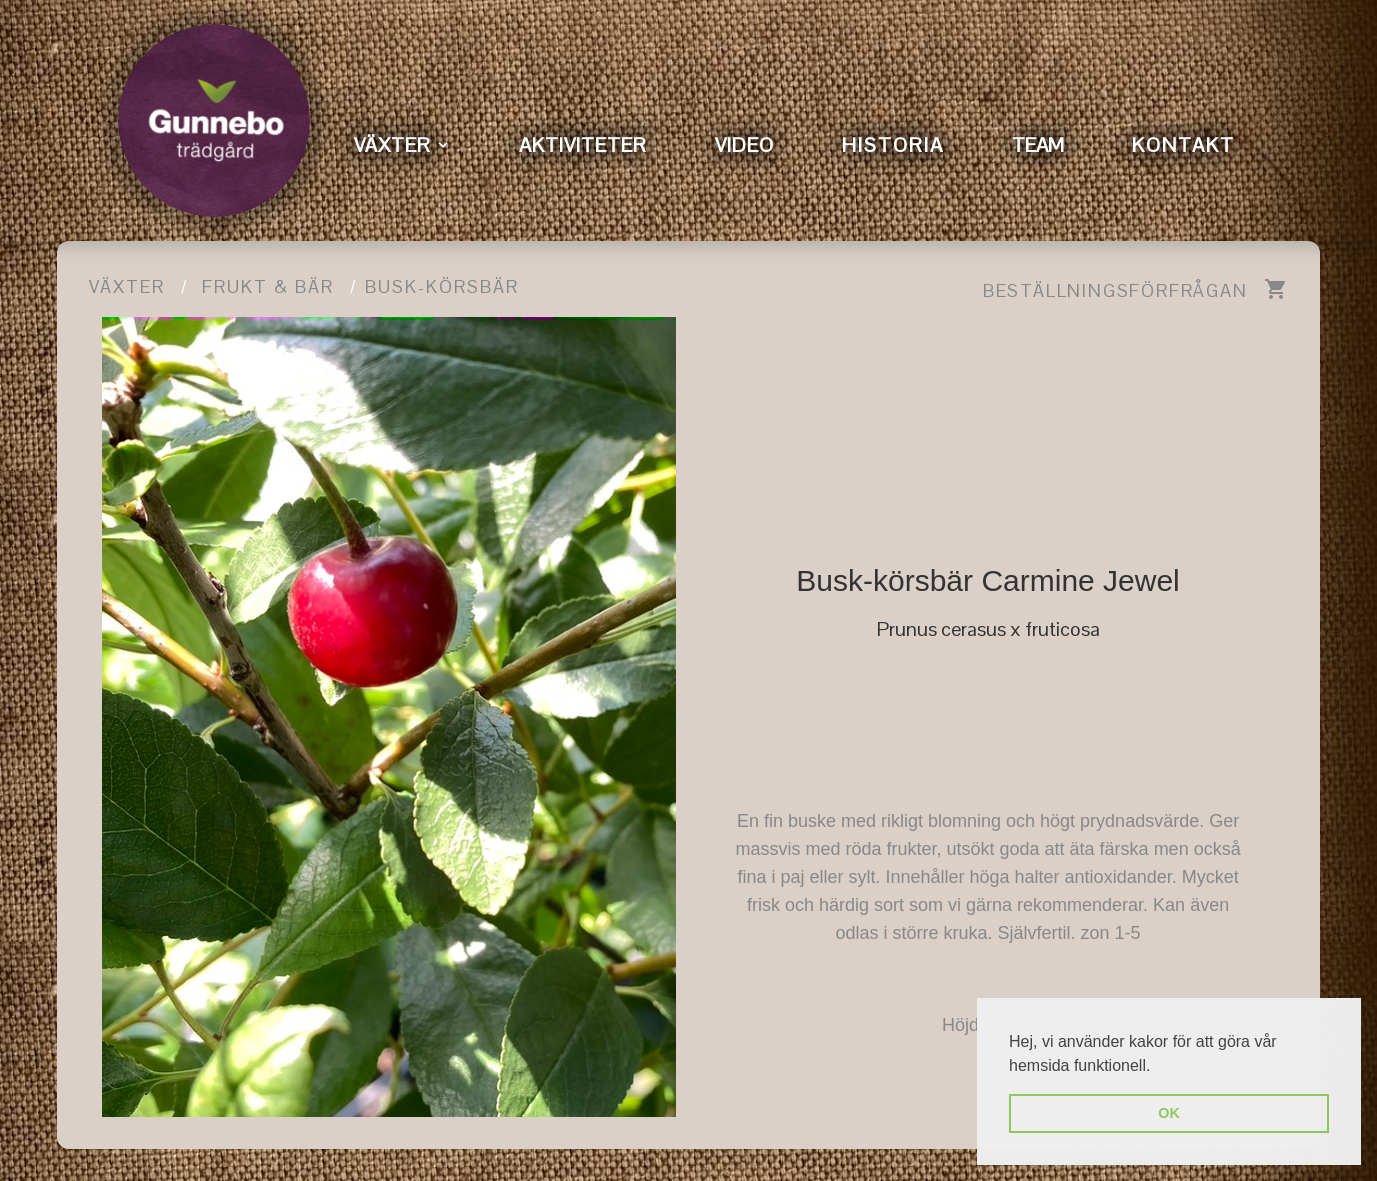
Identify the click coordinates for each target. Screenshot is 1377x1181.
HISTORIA (893, 145)
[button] (1158, 1067)
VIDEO (744, 145)
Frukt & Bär (268, 286)
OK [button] (1169, 1113)
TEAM (1038, 145)
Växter (127, 286)
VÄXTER (392, 145)
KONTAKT (1183, 145)
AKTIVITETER (583, 145)
